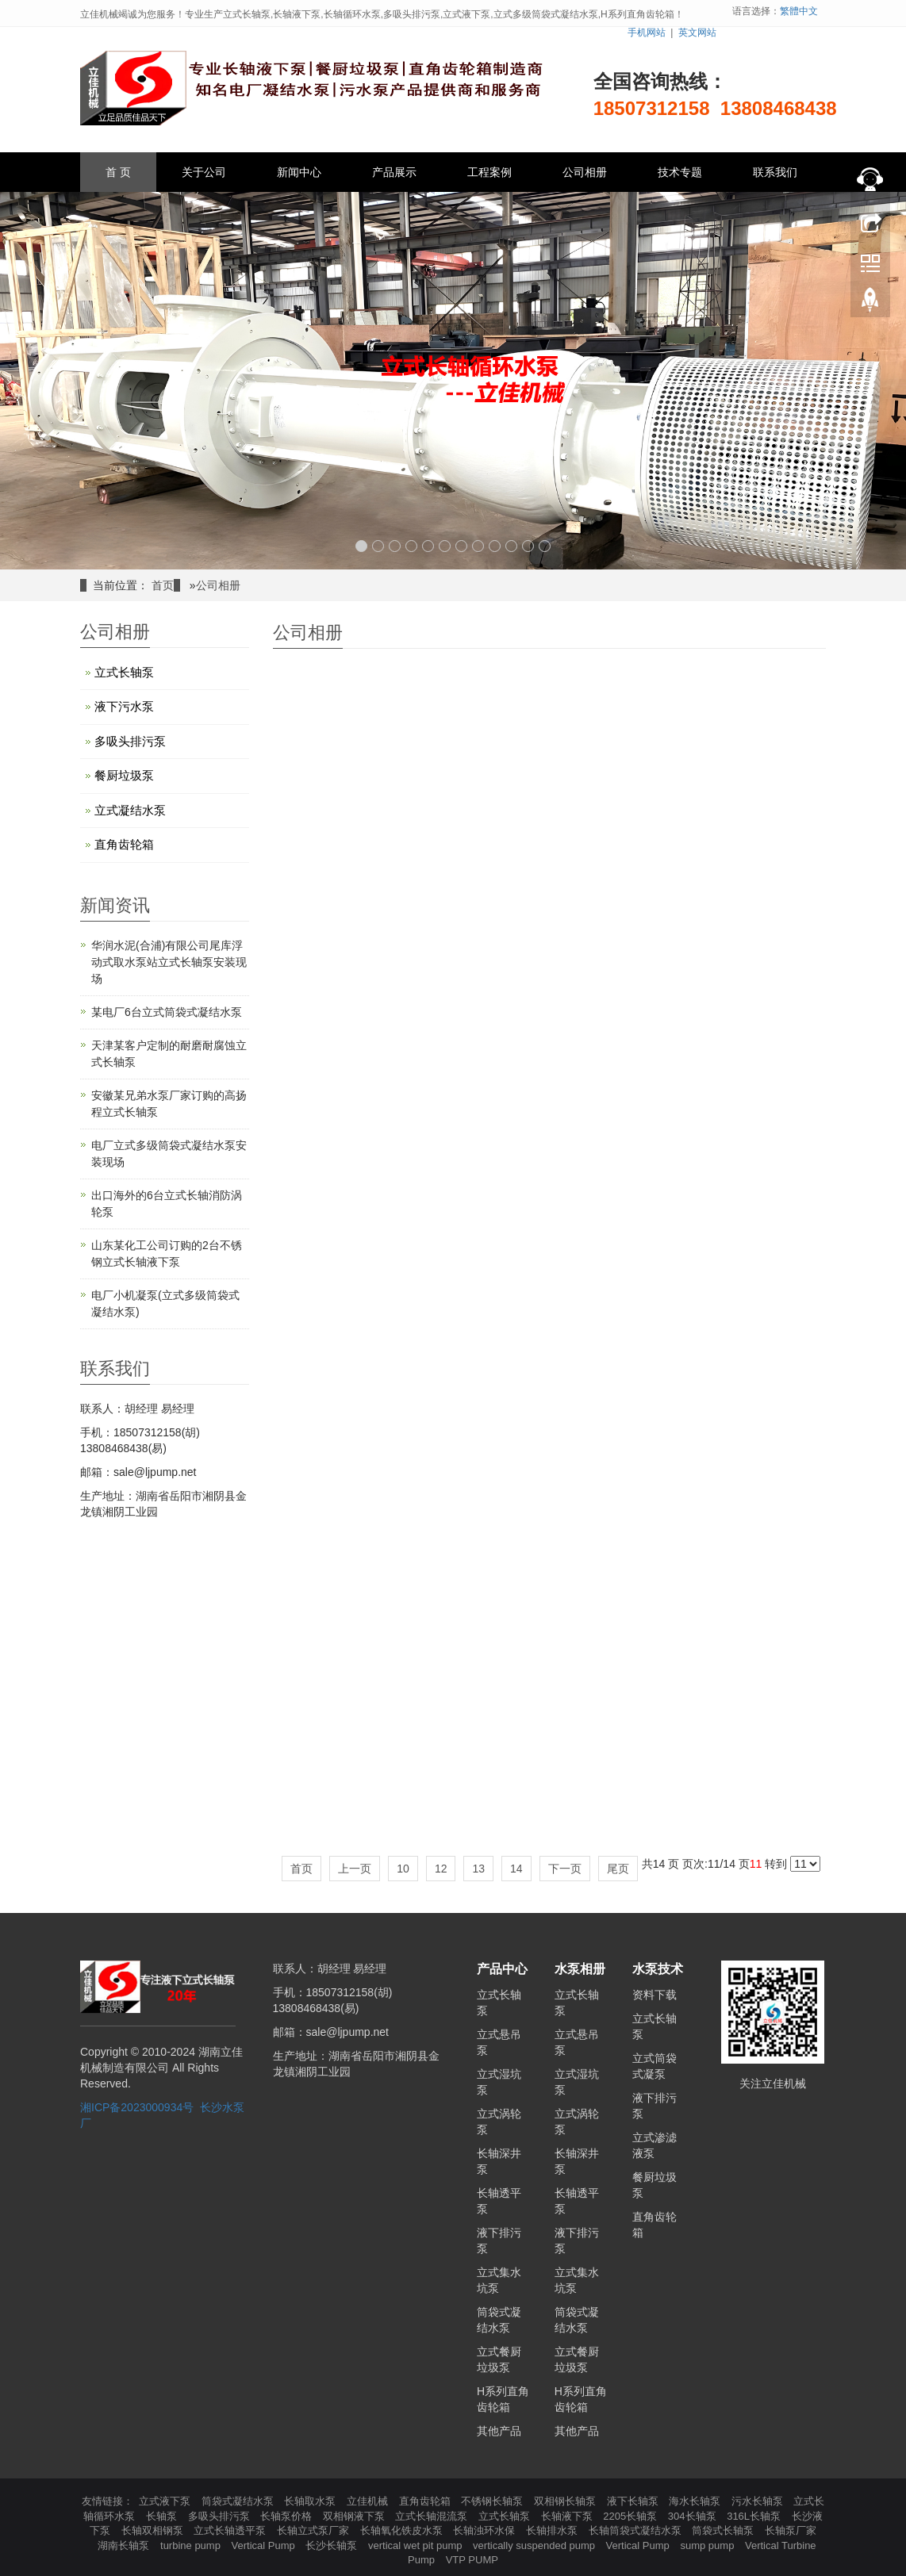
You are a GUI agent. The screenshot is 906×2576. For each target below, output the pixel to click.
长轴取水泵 (311, 2501)
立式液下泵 (166, 2501)
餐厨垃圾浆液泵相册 (357, 1808)
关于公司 (204, 172)
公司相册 (584, 172)
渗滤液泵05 (741, 1584)
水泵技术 (657, 1969)
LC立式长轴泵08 (356, 1132)
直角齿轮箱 (124, 844)
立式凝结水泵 (130, 810)
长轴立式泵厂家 (314, 2530)
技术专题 (680, 172)
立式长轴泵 (124, 672)
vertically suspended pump (535, 2545)
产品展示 (394, 172)
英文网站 (697, 32)
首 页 (118, 172)
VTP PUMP (472, 2560)
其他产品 (499, 2431)
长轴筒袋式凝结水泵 (637, 2530)
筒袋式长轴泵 (724, 2530)
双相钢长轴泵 (566, 2501)
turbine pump (192, 2545)
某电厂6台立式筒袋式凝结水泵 (166, 1012)
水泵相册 (580, 1969)
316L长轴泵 (755, 2516)
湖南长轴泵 (125, 2545)
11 (528, 546)
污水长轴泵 (758, 2501)
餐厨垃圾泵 (124, 775)
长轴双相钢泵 (153, 2530)
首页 (163, 585)
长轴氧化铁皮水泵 (403, 2530)
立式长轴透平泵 (231, 2530)
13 (478, 1868)
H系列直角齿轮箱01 (549, 1584)
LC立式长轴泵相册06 (741, 1338)
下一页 (565, 1868)
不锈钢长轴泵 (493, 2501)
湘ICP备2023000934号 (137, 2107)
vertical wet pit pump (416, 2545)
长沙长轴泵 (332, 2545)
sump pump (708, 2545)
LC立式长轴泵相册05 (357, 1514)
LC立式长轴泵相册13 (357, 857)
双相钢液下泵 (355, 2516)
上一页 (354, 1868)
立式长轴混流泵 (432, 2516)
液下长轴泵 (634, 2501)
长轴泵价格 (287, 2516)
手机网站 (647, 32)
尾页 (618, 1868)
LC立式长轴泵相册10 (549, 817)
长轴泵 (163, 2516)
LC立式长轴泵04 (741, 1062)
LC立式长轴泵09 (741, 886)
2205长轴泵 (631, 2516)
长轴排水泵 (553, 2530)
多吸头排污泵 (130, 741)
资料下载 (654, 1994)
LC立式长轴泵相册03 (549, 1760)
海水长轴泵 (696, 2501)
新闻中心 (299, 172)
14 (516, 1868)
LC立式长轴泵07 (549, 1132)
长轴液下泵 (568, 2516)
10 (511, 546)
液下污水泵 (124, 706)
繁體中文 (799, 11)
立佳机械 (369, 2501)
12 (545, 546)
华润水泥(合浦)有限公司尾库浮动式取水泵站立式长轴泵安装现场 (169, 962)
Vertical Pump (265, 2545)
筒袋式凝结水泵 (239, 2501)
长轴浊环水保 (485, 2530)
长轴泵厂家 (790, 2530)
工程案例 (489, 172)
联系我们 (775, 172)
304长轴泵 (693, 2516)
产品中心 (502, 1969)
